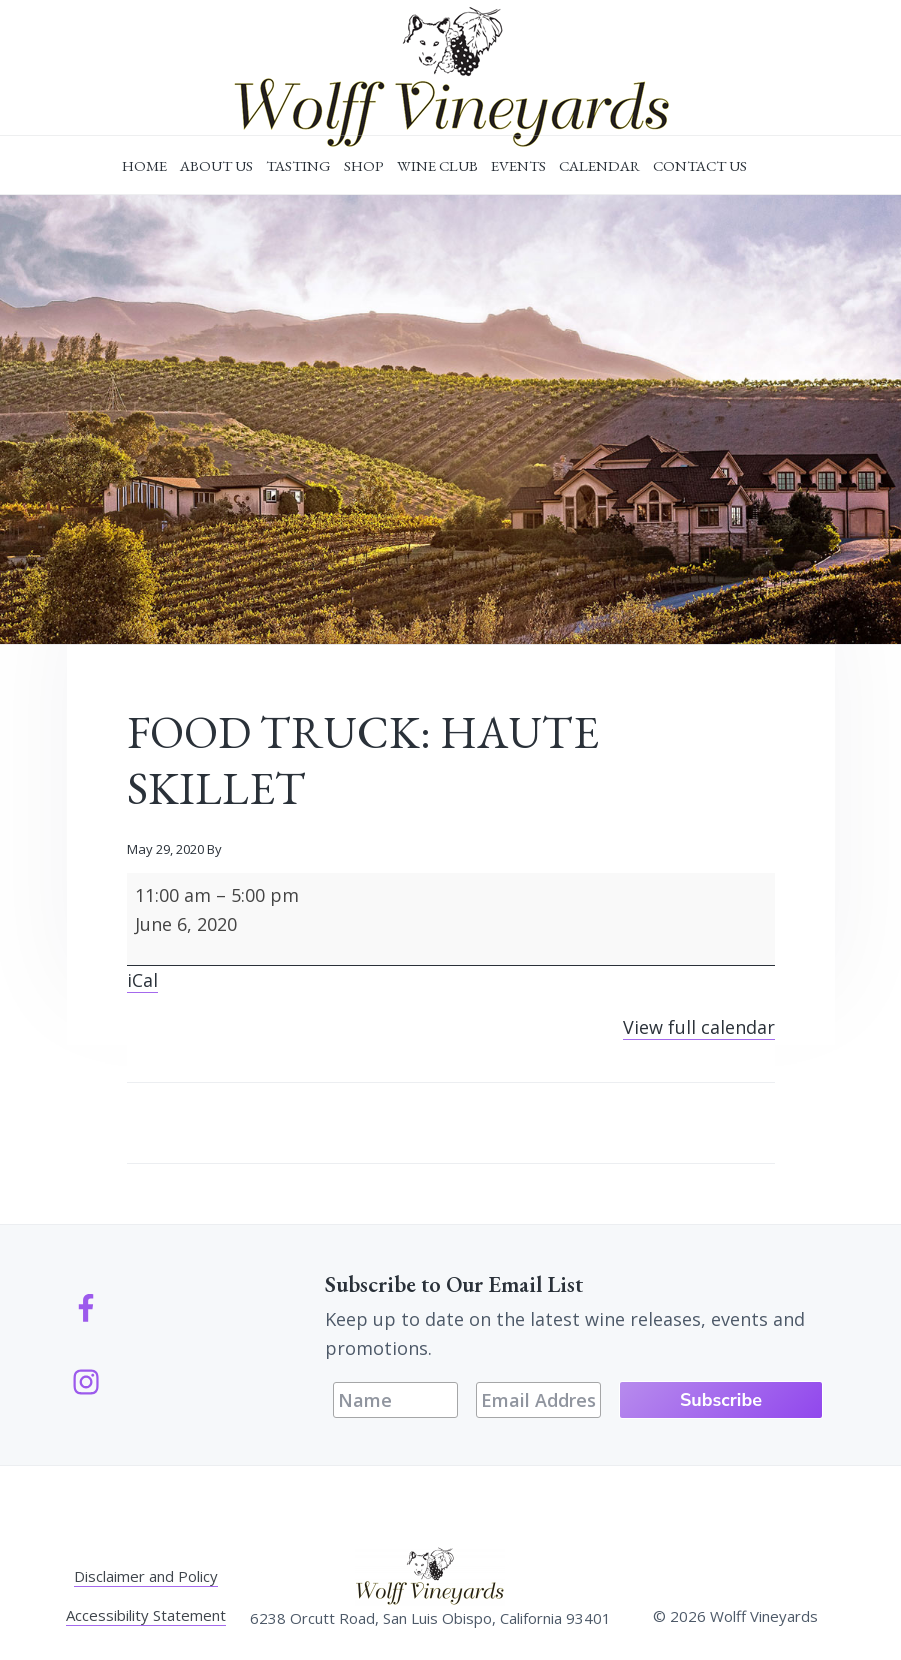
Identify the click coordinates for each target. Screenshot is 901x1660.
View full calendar (699, 1027)
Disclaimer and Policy (146, 1576)
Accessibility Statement (146, 1615)
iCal (142, 980)
